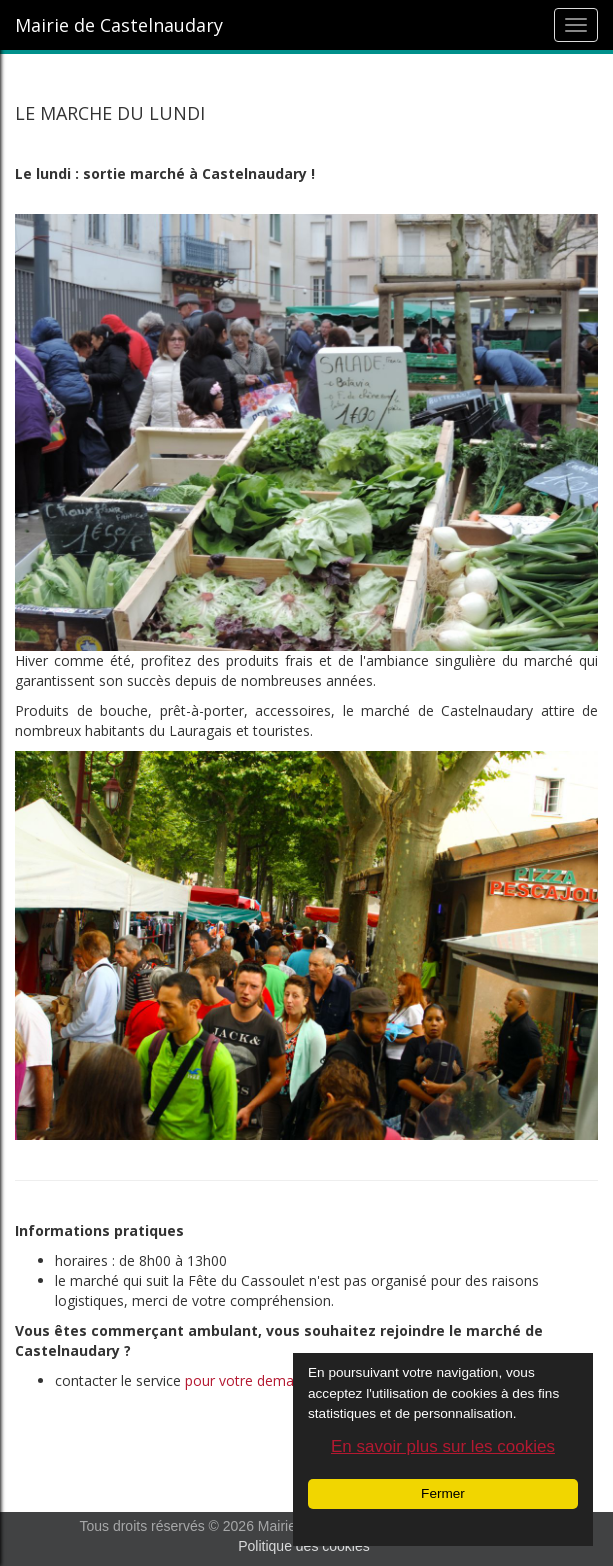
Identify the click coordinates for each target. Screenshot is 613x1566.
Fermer (443, 1493)
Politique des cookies (304, 1546)
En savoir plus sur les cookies (443, 1446)
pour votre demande (251, 1380)
